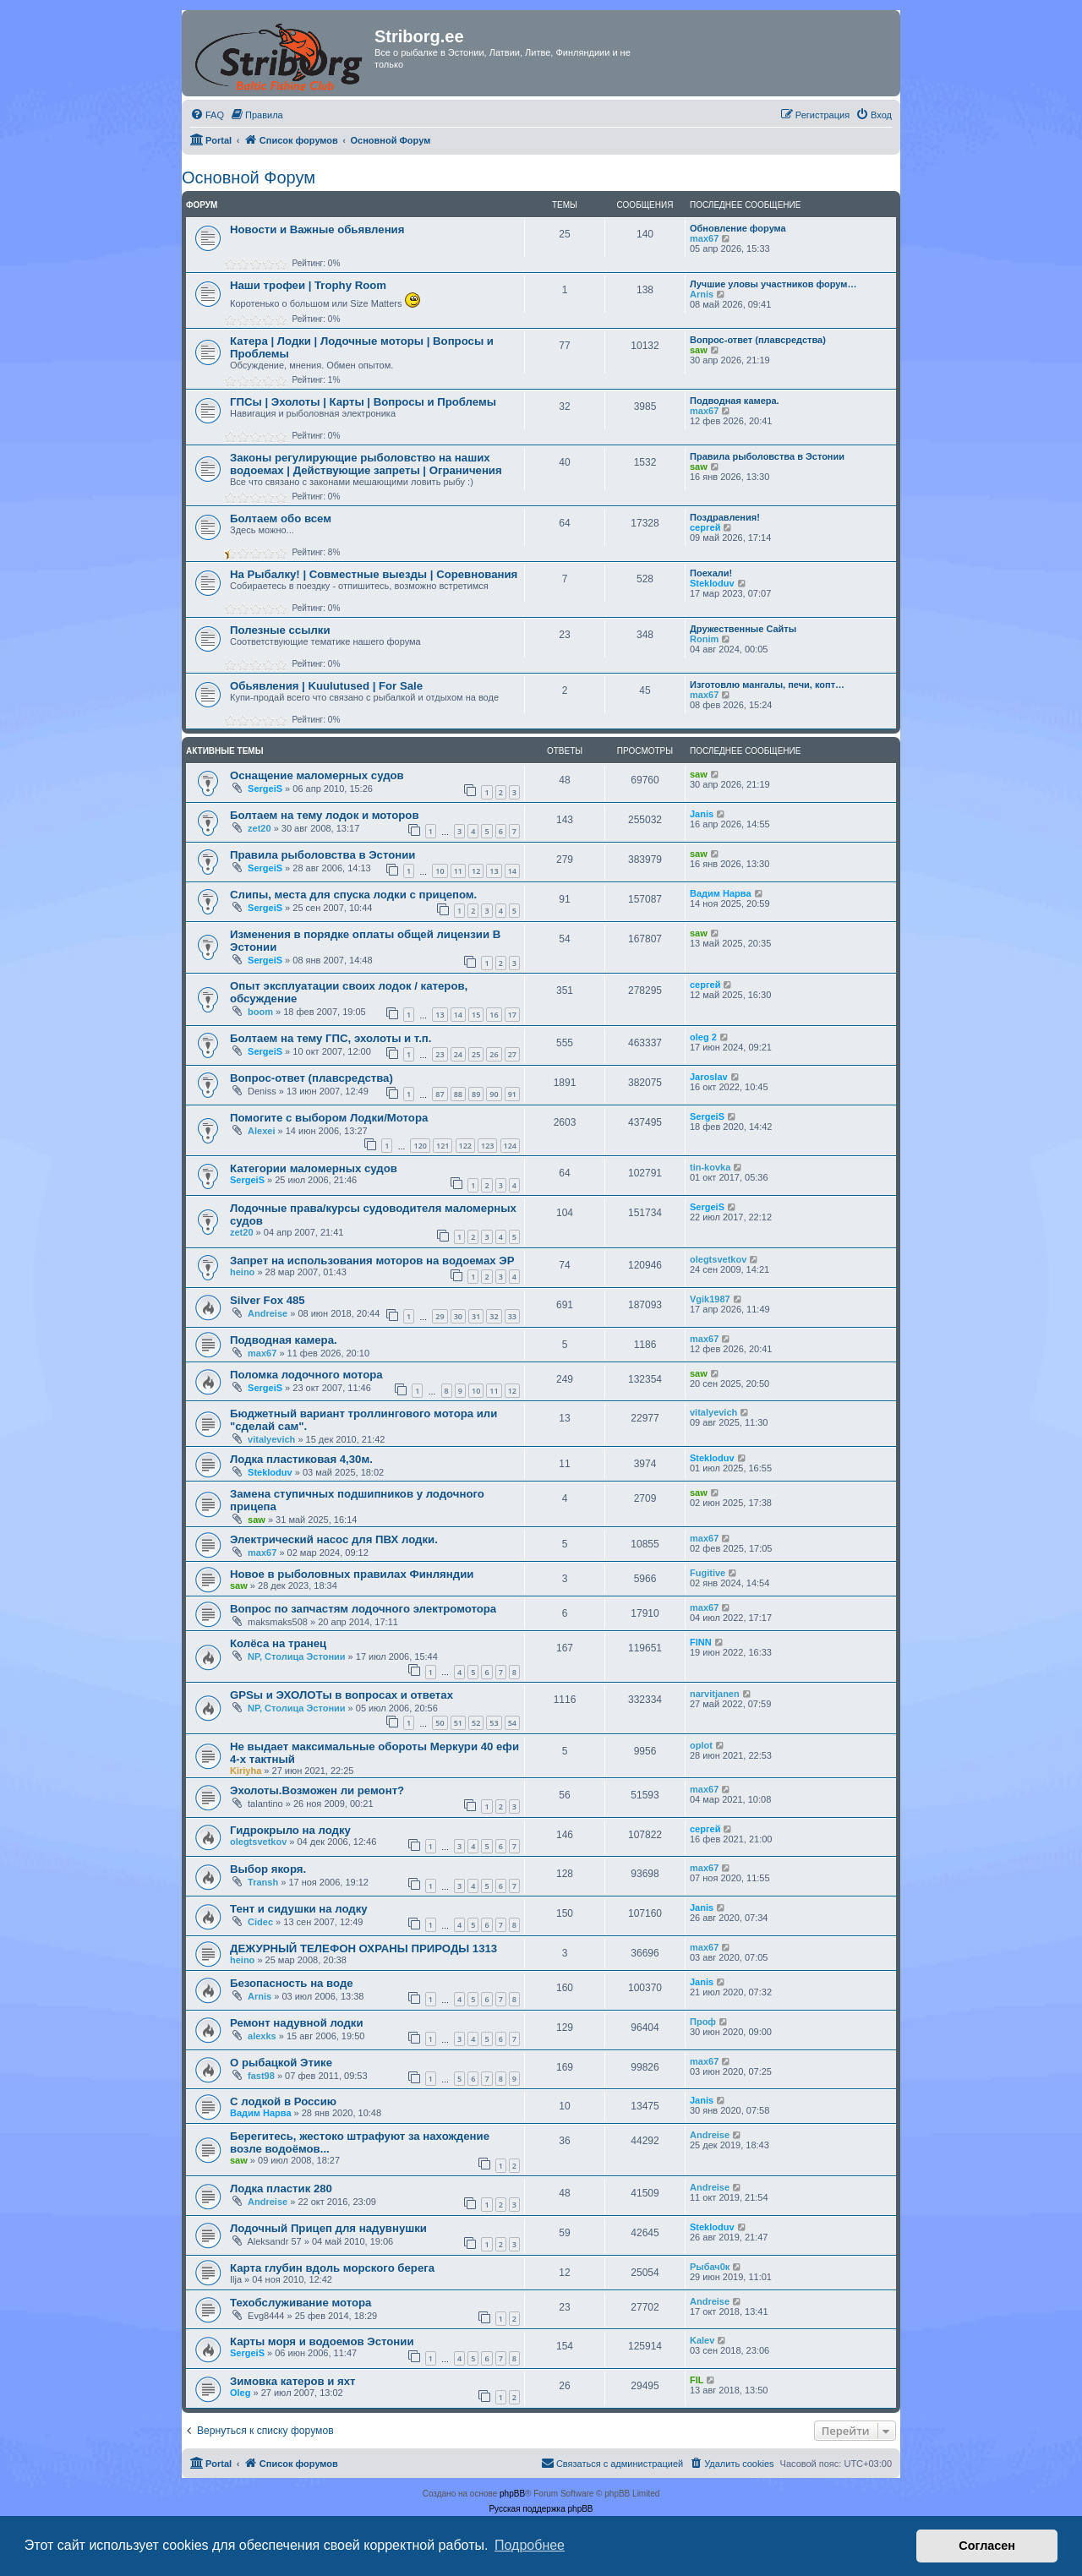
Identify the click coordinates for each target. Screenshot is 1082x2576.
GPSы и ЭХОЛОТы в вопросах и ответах (341, 1695)
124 (510, 1145)
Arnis (701, 294)
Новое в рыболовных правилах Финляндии (351, 1574)
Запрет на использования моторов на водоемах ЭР (372, 1260)
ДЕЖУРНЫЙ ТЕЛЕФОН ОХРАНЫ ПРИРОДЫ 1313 (363, 1948)
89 (476, 1094)
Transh (263, 1882)
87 (439, 1094)
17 (512, 1014)
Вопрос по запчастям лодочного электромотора (363, 1608)
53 (493, 1722)
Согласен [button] (987, 2545)
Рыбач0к (710, 2267)
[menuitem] (207, 115)
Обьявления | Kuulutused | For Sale (326, 685)
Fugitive (707, 1573)
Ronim (704, 639)
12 (476, 870)
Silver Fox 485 (267, 1300)
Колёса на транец (278, 1643)
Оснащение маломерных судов (317, 775)
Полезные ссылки (280, 630)
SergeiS (265, 788)
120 (419, 1145)
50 (439, 1722)
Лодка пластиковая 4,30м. (301, 1459)
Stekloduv (712, 583)
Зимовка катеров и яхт (293, 2381)
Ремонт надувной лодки (296, 2023)
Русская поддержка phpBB (541, 2508)
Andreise (267, 1313)
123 (487, 1145)
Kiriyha (245, 1771)
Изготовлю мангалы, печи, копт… (767, 684)
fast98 (261, 2076)
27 (512, 1054)
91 (512, 1094)
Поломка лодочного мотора (306, 1374)
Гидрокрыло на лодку (290, 1830)
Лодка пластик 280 (281, 2188)
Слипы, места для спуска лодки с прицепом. (353, 894)
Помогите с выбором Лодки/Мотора (329, 1117)
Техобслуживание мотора (300, 2302)
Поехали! (711, 573)
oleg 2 (703, 1037)
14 (512, 870)
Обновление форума (738, 228)
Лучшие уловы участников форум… (773, 284)
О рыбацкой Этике (281, 2062)
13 (493, 870)
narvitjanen (715, 1694)
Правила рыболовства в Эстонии (767, 456)
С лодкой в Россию (283, 2101)
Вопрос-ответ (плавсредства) (758, 340)
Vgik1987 (710, 1299)
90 (493, 1094)
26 (493, 1054)
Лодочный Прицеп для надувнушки (328, 2228)
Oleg (240, 2393)
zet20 (259, 828)
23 (439, 1054)
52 (476, 1722)
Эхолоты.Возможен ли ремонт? (317, 1790)
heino (242, 1272)
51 (458, 1722)
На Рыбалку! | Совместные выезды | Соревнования (373, 574)
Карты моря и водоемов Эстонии (322, 2341)
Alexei (261, 1131)
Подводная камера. (734, 401)
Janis (701, 814)
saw (699, 350)
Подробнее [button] (530, 2545)
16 (493, 1014)
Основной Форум (248, 177)
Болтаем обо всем (280, 518)
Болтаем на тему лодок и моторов (324, 815)
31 (476, 1316)
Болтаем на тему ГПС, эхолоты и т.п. (330, 1038)
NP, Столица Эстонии (297, 1656)
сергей (705, 527)
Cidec (260, 1922)
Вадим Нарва (720, 893)
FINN (701, 1642)
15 (476, 1014)
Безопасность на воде (291, 1983)
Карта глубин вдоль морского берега (332, 2268)
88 (458, 1094)
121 (442, 1145)
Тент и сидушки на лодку (299, 1908)
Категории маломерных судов (313, 1168)
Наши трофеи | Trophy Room (308, 285)
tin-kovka (710, 1167)
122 (465, 1145)
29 (439, 1316)
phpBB (512, 2493)
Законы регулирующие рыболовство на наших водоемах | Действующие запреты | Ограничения (366, 464)
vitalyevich (271, 1439)
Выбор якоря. (268, 1869)
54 (512, 1722)
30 (458, 1316)
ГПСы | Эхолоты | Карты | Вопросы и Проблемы (363, 402)
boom (260, 1012)
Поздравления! (725, 517)
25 (476, 1054)
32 (493, 1316)
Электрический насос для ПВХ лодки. (334, 1539)
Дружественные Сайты (743, 629)
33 (512, 1316)
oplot (701, 1745)
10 (439, 870)
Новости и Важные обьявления (317, 229)
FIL (697, 2380)
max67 (704, 238)
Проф (703, 2022)
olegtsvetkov (718, 1259)
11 (458, 870)
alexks (262, 2036)
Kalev (702, 2340)
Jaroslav (709, 1077)
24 (458, 1054)
